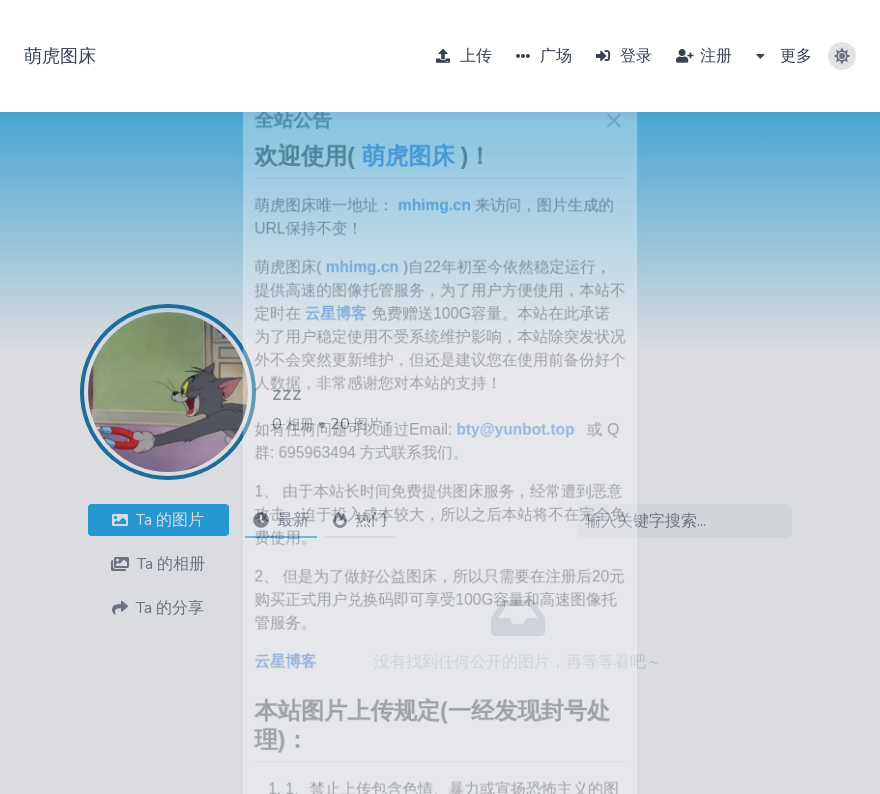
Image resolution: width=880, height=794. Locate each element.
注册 (704, 56)
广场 (544, 56)
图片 (368, 424)
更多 (784, 56)
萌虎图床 (60, 56)
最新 (281, 520)
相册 (300, 424)
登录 (624, 56)
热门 (360, 520)
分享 (158, 608)
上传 (464, 56)
